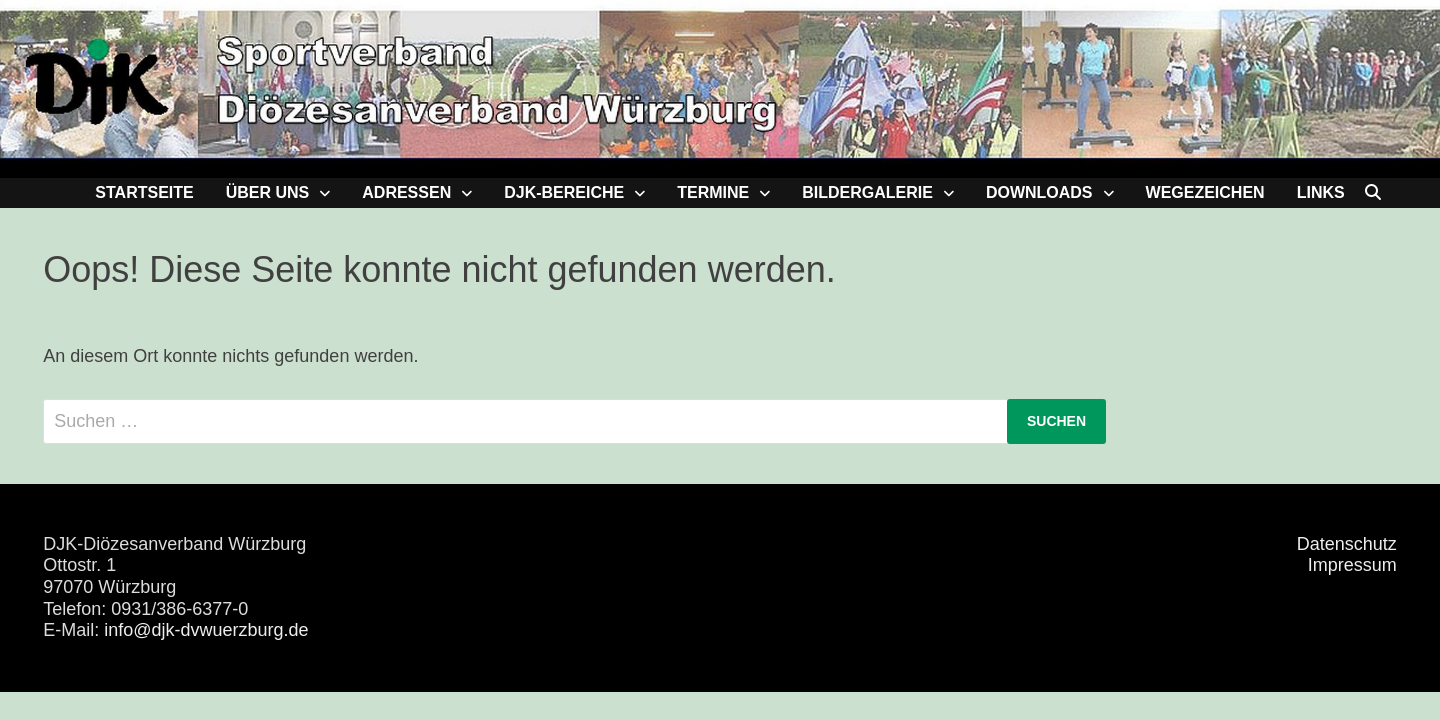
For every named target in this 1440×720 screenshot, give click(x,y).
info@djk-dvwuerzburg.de (206, 630)
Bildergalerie (867, 192)
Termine (713, 192)
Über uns (268, 192)
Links (1321, 192)
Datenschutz (1347, 544)
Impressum (1352, 565)
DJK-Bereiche (564, 192)
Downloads (1039, 192)
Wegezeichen (1205, 192)
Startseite (144, 192)
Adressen (406, 192)
